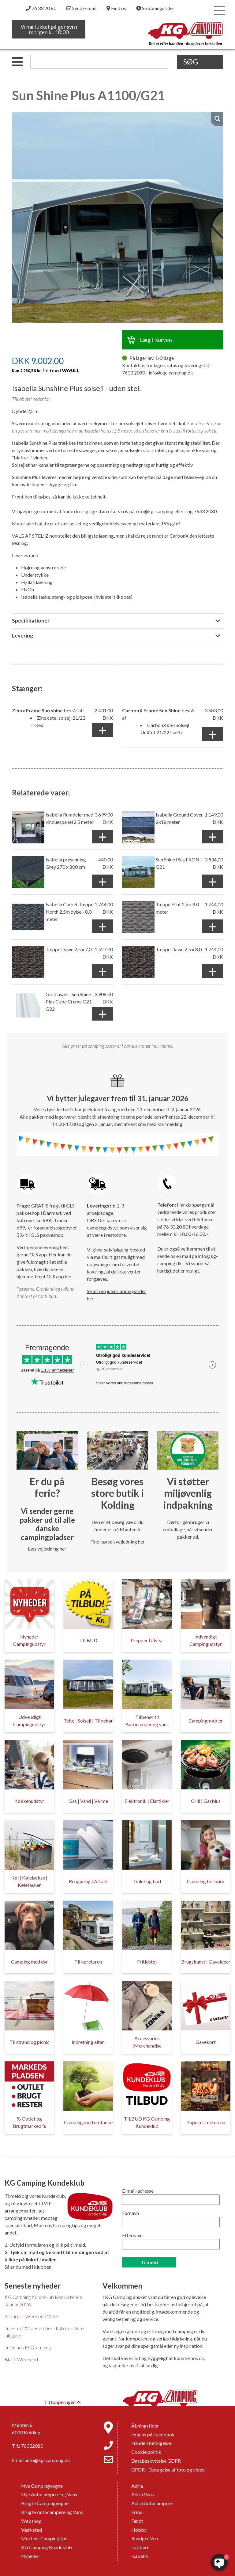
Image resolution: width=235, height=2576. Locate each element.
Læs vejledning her (47, 1548)
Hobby (139, 2530)
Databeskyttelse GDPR (156, 2461)
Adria (137, 2486)
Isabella (139, 2556)
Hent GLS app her (53, 1276)
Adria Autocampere (152, 2503)
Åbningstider (145, 2425)
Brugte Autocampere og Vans (52, 2512)
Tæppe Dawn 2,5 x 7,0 (68, 949)
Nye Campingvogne (42, 2486)
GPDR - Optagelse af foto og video (168, 2469)
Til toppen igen (62, 2402)
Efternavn (132, 2235)
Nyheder (30, 2556)
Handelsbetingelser (152, 2443)
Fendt (137, 2521)
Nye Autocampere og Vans (49, 2494)
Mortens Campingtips (44, 2538)
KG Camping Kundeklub (46, 2547)
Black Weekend (21, 2359)
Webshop (31, 2521)
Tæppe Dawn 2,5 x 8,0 (179, 949)
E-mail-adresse (138, 2191)
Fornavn (130, 2213)
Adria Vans (142, 2494)
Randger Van (144, 2538)
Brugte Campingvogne (45, 2503)
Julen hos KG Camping (28, 2347)
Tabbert (140, 2547)
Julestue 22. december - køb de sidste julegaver (44, 2331)
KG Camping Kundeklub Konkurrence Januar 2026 (43, 2300)
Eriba (137, 2512)
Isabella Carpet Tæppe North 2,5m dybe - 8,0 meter (69, 911)
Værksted (31, 2530)
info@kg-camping (154, 511)
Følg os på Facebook (153, 2434)
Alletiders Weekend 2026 (31, 2316)
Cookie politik (146, 2452)
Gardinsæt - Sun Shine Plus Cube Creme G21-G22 (70, 1001)
